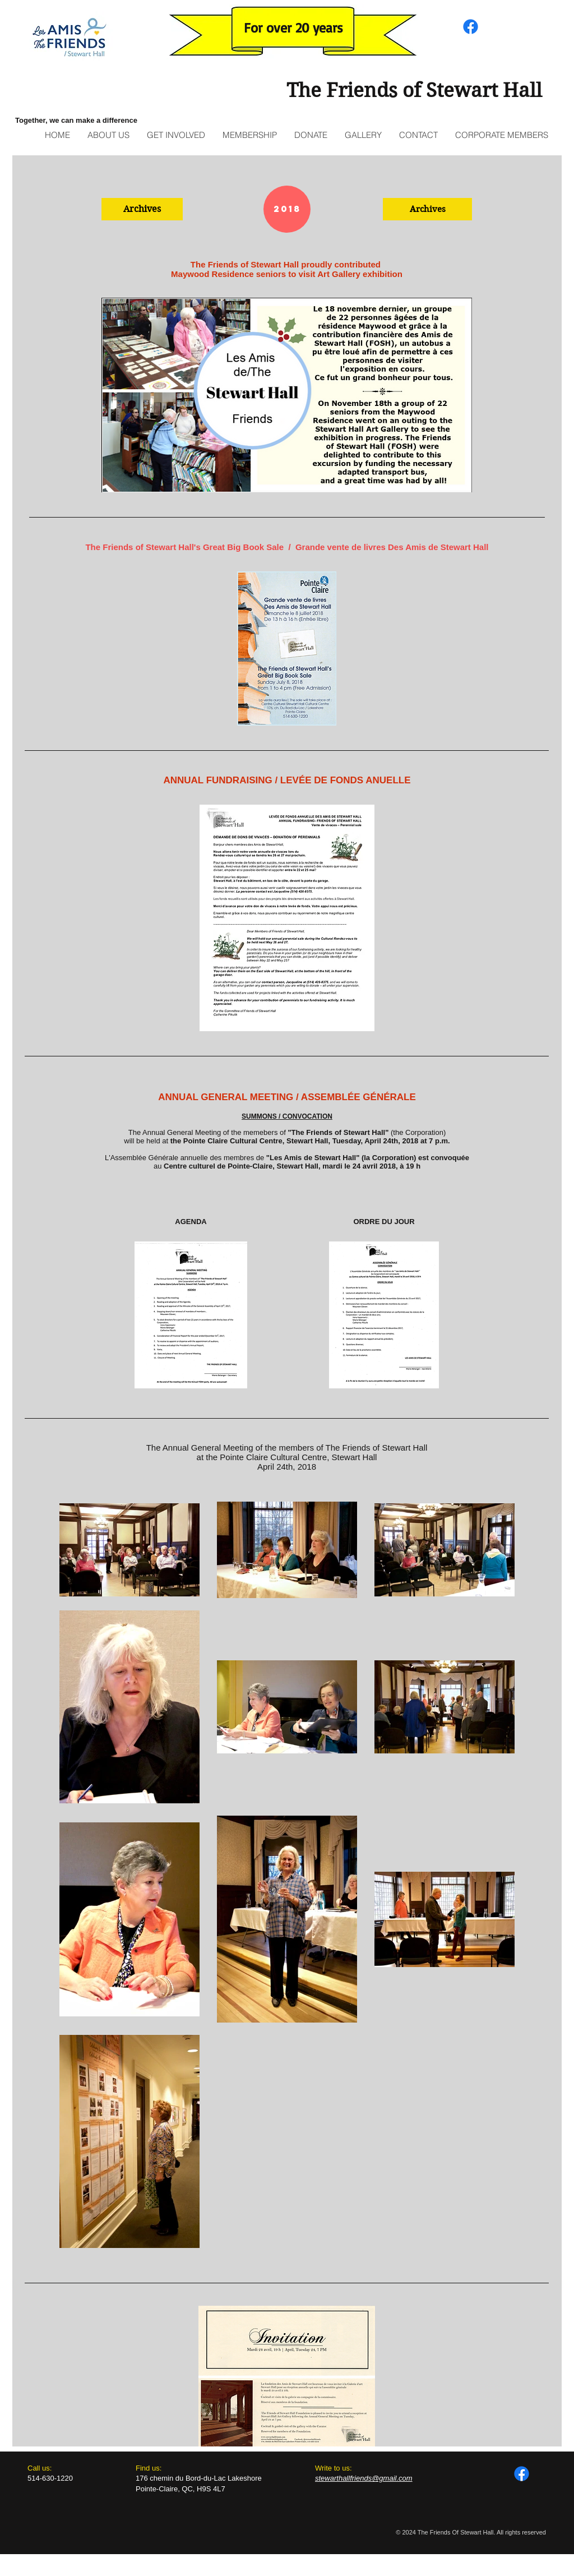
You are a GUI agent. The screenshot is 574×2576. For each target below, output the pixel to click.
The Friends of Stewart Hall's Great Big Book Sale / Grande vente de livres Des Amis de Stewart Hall (286, 547)
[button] (142, 209)
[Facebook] (470, 26)
